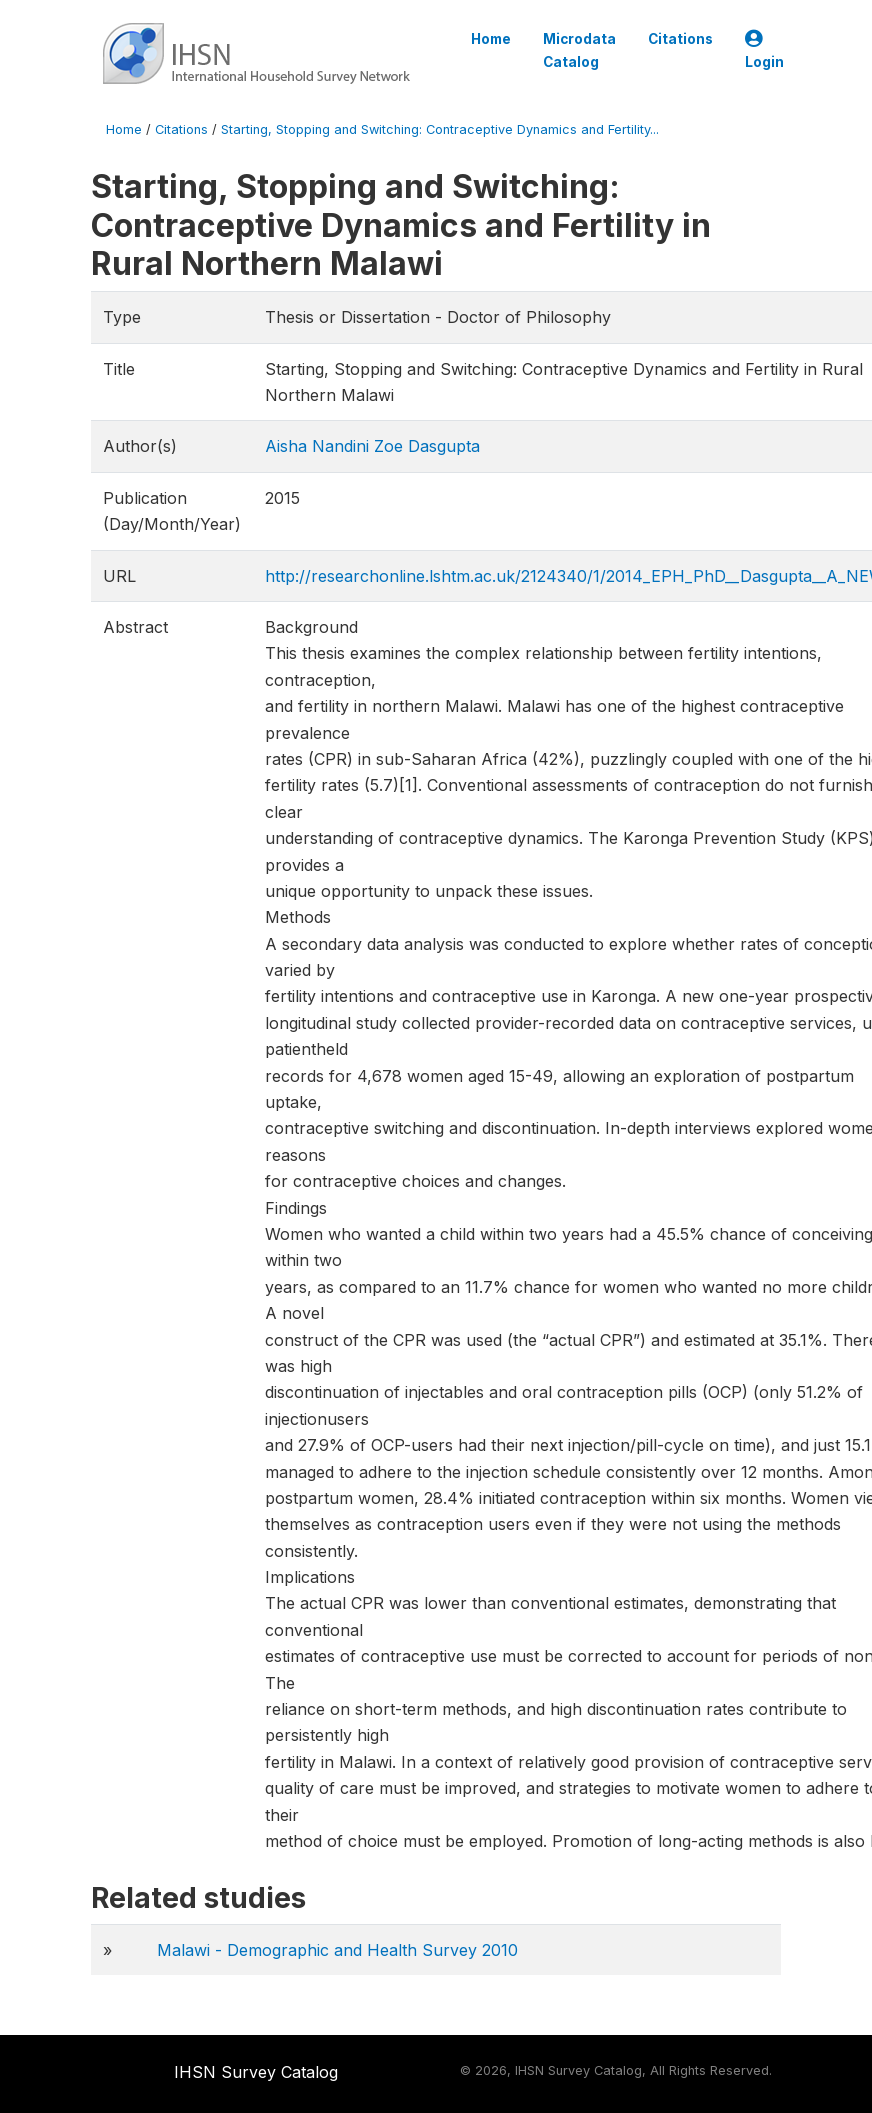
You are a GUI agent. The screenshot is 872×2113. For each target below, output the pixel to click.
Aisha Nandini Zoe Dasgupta (372, 446)
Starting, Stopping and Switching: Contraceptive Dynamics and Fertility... (440, 129)
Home (491, 39)
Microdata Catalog (579, 50)
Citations (680, 39)
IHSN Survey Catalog (256, 2072)
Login (764, 50)
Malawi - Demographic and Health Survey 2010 (337, 1950)
